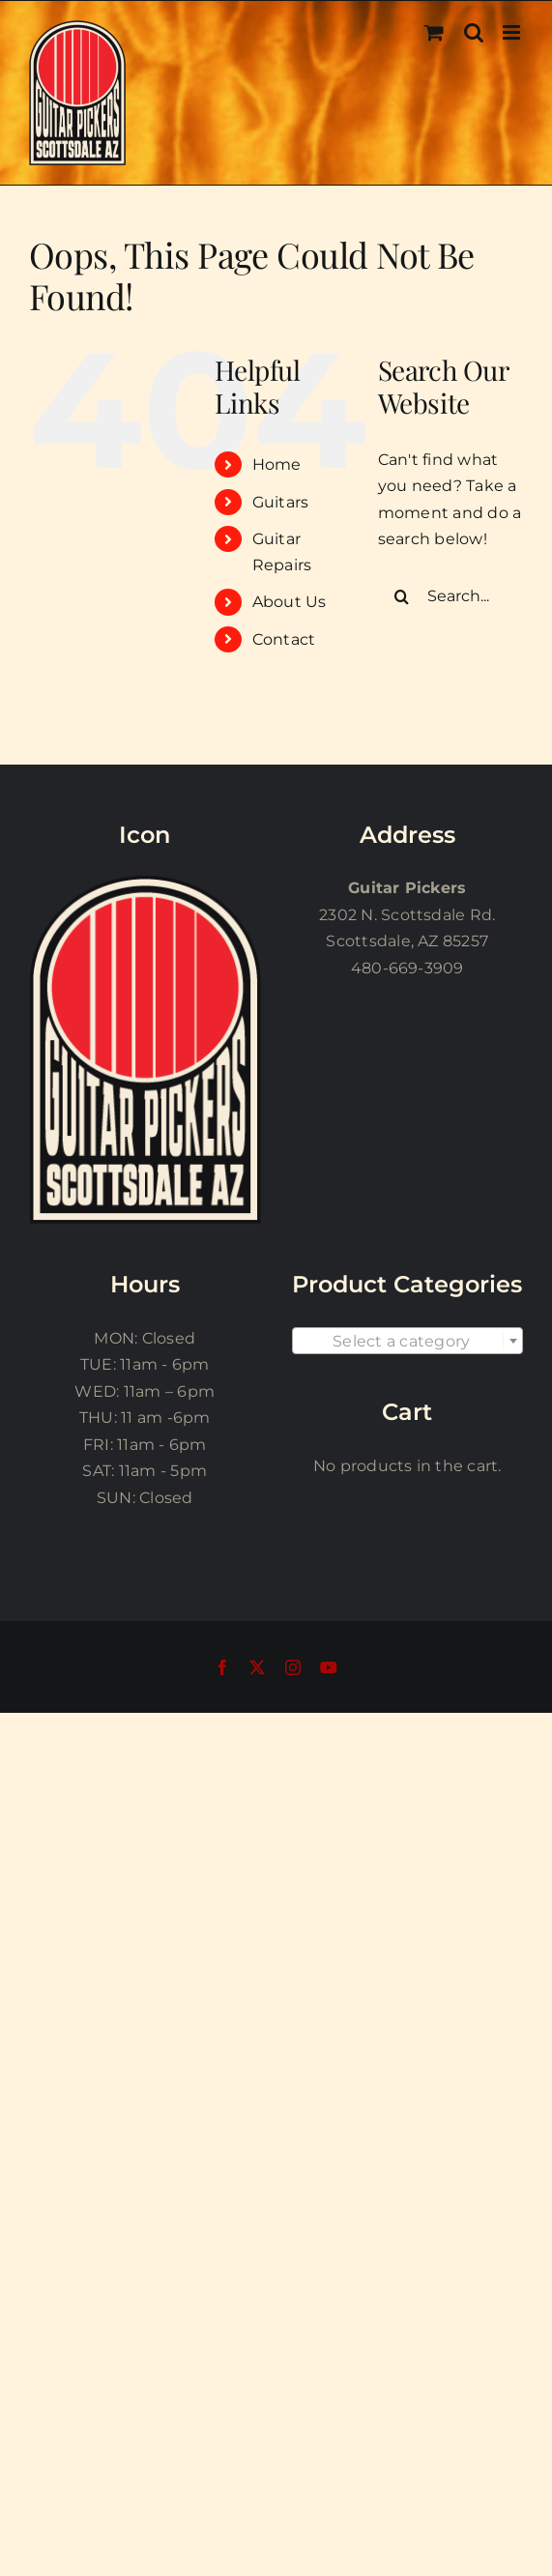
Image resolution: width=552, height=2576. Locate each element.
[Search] (402, 596)
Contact (284, 639)
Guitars (280, 502)
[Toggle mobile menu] (513, 32)
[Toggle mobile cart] (434, 32)
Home (277, 464)
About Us (289, 602)
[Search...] (450, 596)
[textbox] (408, 1341)
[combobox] (408, 1340)
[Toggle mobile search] (473, 32)
